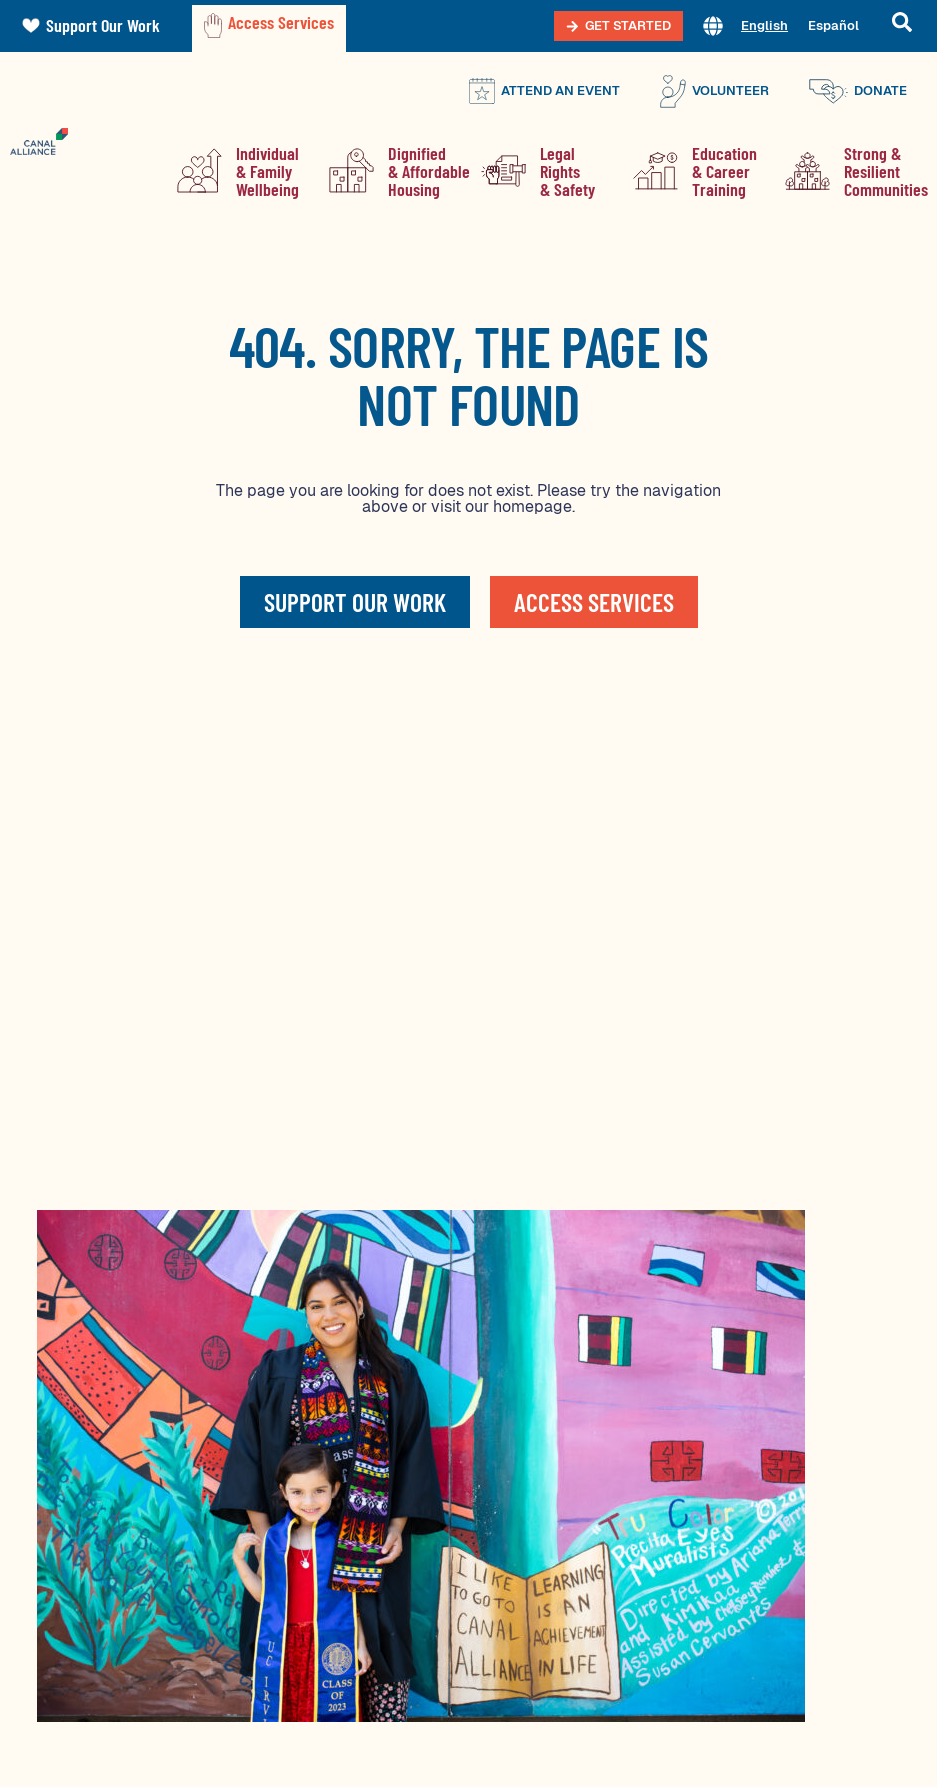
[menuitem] (764, 27)
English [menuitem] (764, 25)
